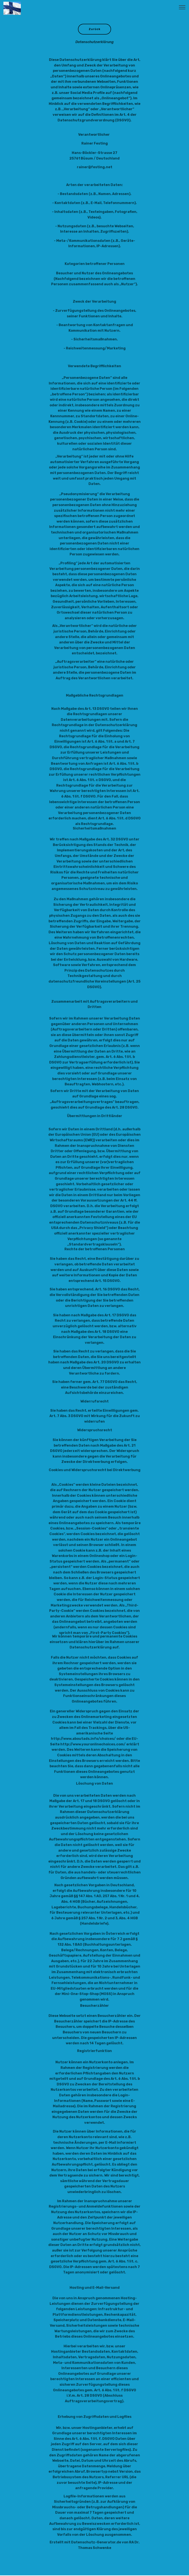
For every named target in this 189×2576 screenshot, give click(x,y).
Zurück (94, 30)
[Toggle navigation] (182, 7)
